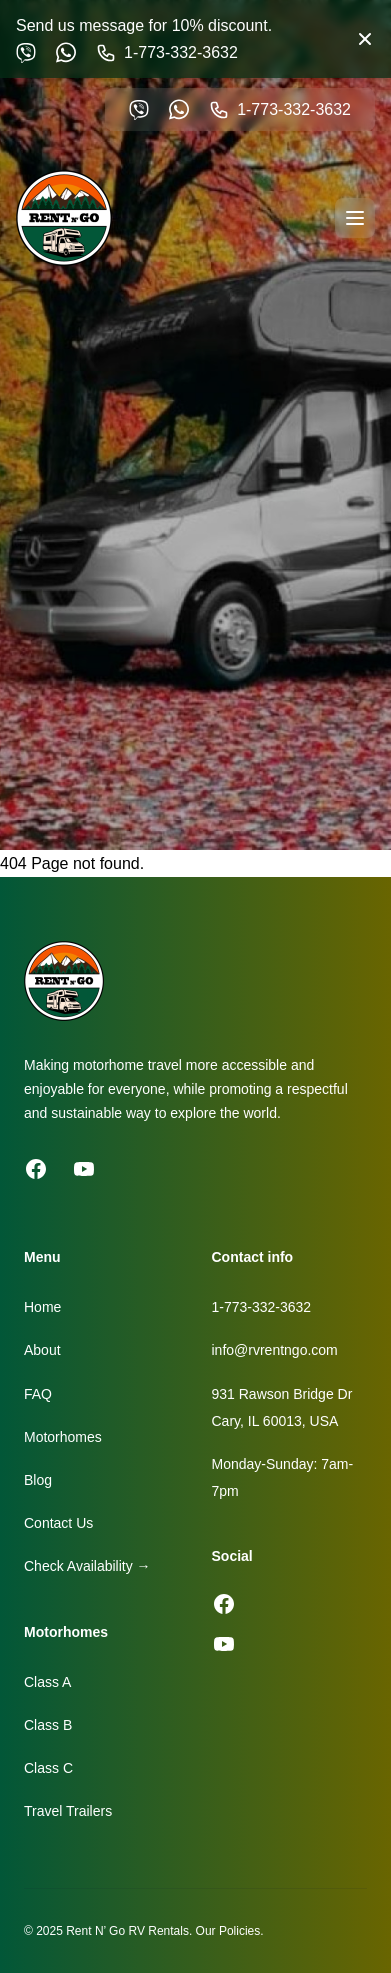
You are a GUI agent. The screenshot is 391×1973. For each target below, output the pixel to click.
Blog (38, 1480)
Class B (48, 1725)
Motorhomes (63, 1437)
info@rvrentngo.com (275, 1350)
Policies (239, 1931)
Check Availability (87, 1566)
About (42, 1350)
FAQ (38, 1394)
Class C (48, 1768)
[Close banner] (365, 39)
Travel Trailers (68, 1811)
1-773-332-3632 (262, 1307)
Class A (47, 1682)
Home (42, 1307)
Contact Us (58, 1523)
